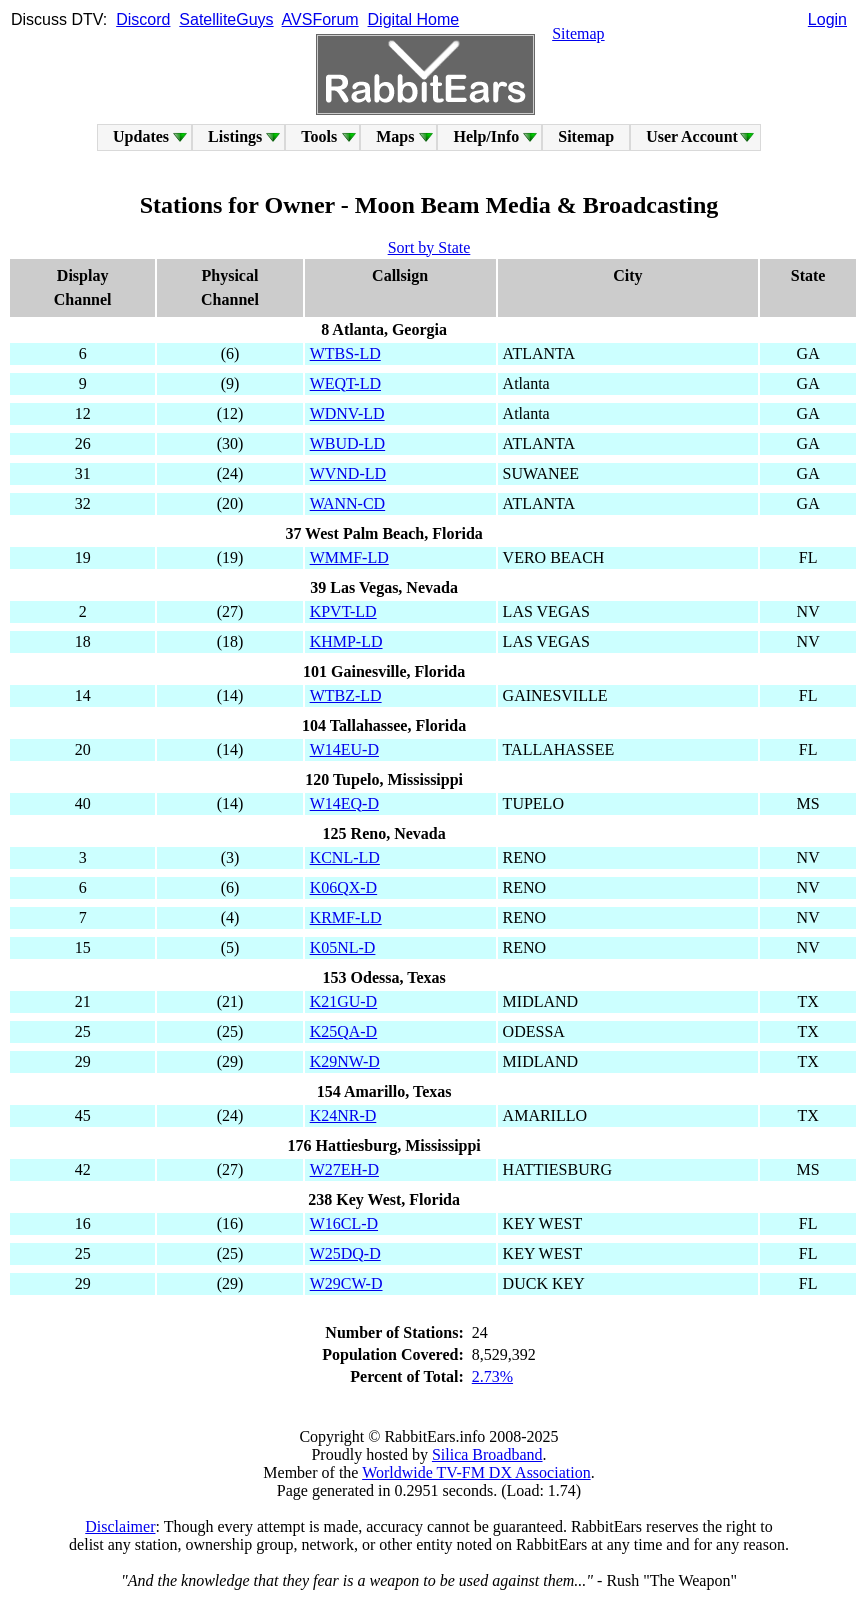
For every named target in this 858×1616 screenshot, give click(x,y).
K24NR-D (343, 1115)
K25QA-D (344, 1031)
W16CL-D (344, 1223)
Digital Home (414, 19)
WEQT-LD (345, 383)
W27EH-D (344, 1169)
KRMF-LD (346, 917)
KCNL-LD (345, 857)
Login (827, 19)
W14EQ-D (344, 803)
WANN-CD (348, 503)
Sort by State (429, 247)
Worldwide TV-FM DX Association (476, 1472)
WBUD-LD (348, 443)
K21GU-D (344, 1001)
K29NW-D (345, 1061)
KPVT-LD (343, 611)
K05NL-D (343, 947)
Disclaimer (120, 1526)
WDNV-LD (347, 413)
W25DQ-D (345, 1253)
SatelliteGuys (226, 19)
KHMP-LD (346, 641)
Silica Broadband (487, 1454)
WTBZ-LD (346, 695)
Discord (143, 19)
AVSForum (320, 19)
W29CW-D (346, 1283)
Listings (235, 136)
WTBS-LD (345, 353)
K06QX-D (344, 887)
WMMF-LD (349, 557)
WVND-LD (348, 473)
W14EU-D (344, 749)
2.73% (492, 1376)
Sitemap (578, 33)
